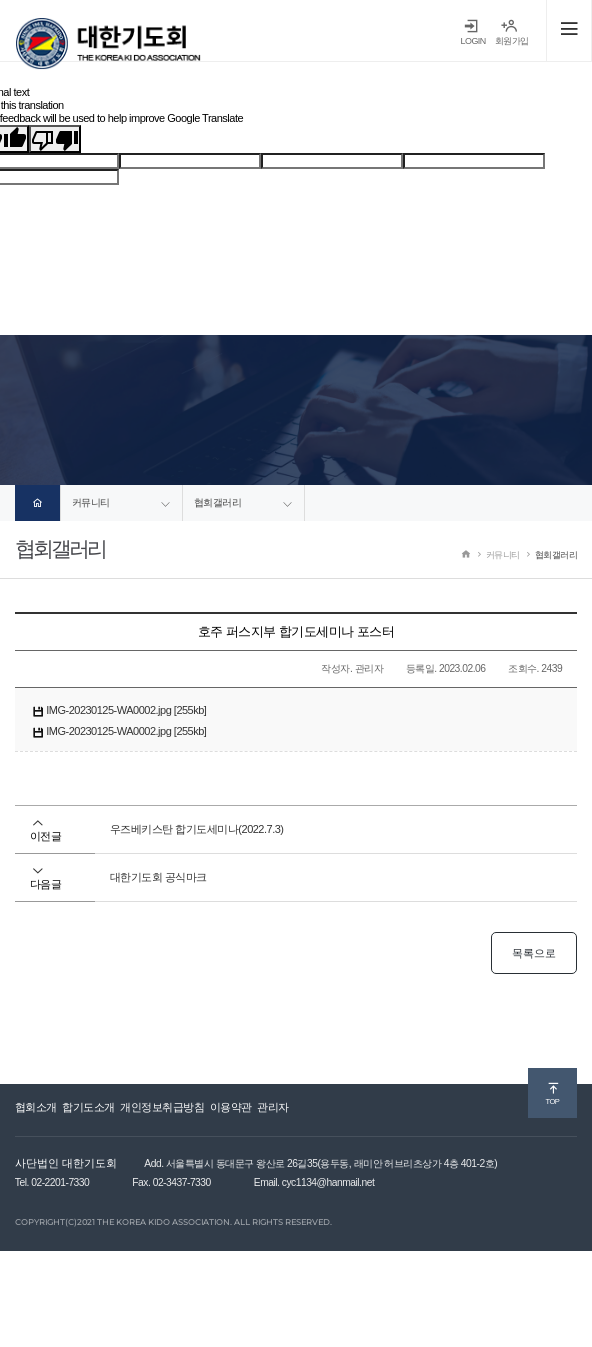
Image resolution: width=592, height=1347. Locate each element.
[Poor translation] (55, 139)
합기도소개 (88, 1107)
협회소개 (36, 1107)
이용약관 (231, 1107)
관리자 (273, 1107)
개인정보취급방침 (162, 1107)
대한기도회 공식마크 (158, 877)
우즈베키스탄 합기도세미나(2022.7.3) (197, 829)
